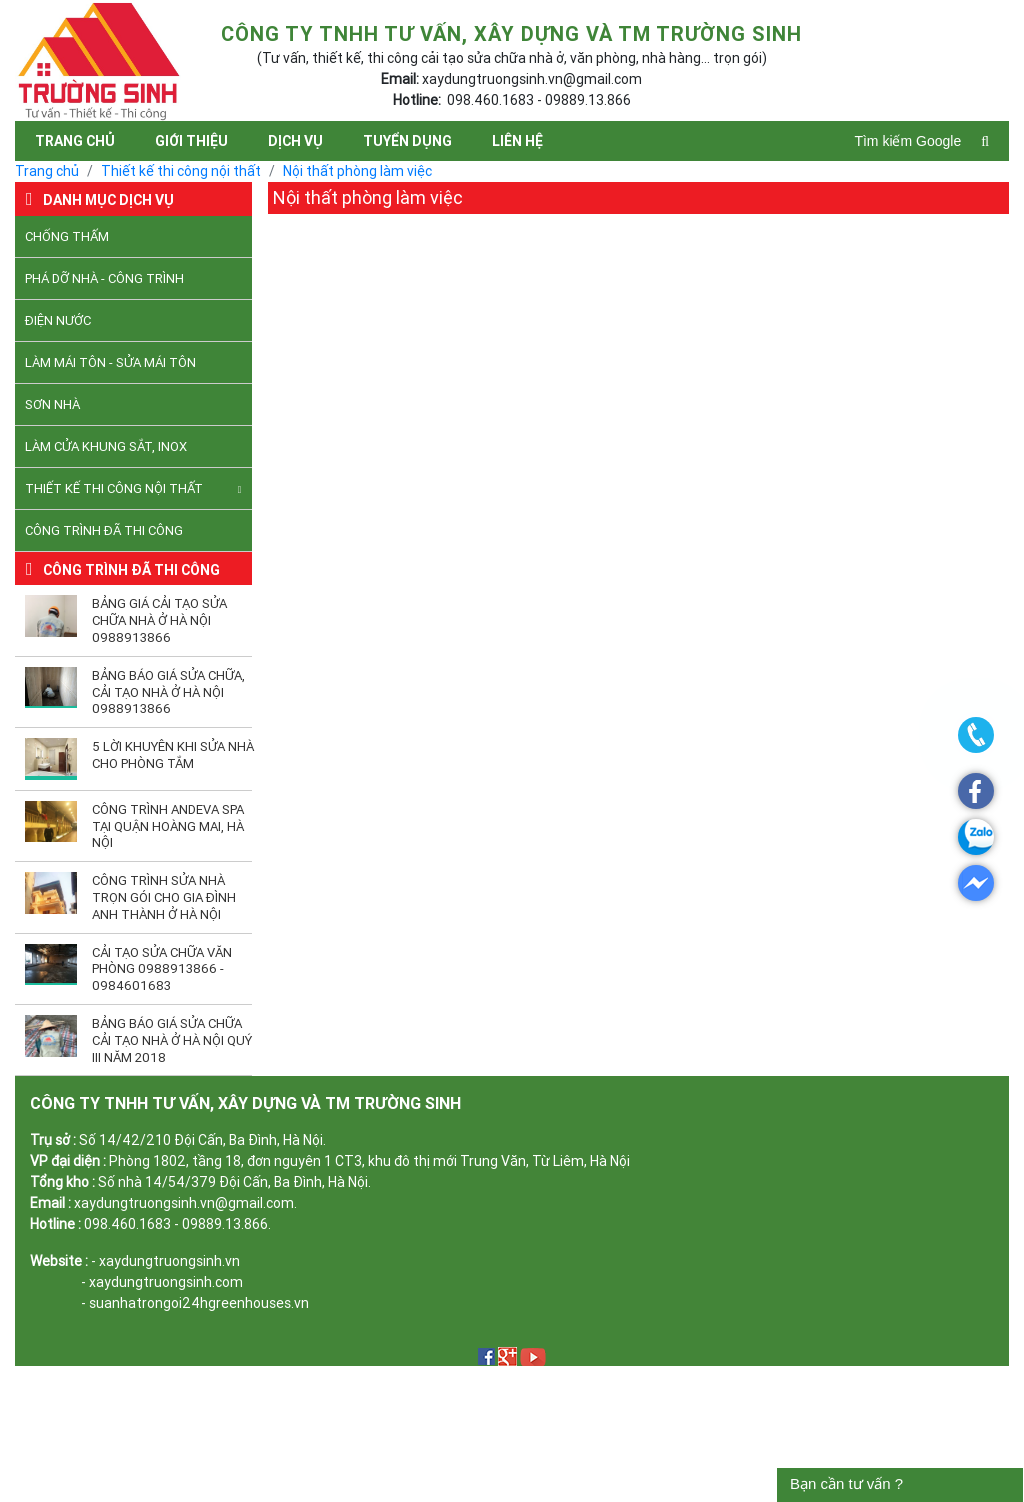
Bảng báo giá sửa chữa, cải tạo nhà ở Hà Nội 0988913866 (168, 692)
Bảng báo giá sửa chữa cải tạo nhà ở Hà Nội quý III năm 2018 (172, 1040)
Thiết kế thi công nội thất (181, 171)
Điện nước (58, 320)
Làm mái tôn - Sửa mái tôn (110, 362)
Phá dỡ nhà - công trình (104, 278)
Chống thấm (67, 236)
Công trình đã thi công (104, 530)
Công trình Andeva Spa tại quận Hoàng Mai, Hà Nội (168, 826)
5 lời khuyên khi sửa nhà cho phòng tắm (173, 755)
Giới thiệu (191, 141)
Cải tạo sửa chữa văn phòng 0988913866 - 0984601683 (162, 969)
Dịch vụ (295, 141)
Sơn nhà (52, 404)
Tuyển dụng (407, 141)
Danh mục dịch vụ (108, 200)
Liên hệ (517, 141)
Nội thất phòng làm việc (357, 171)
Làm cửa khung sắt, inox (106, 446)
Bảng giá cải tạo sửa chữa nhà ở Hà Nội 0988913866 (159, 620)
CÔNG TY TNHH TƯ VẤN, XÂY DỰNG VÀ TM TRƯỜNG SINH (245, 1103)
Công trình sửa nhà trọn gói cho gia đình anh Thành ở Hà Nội (164, 897)
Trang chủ (75, 141)
